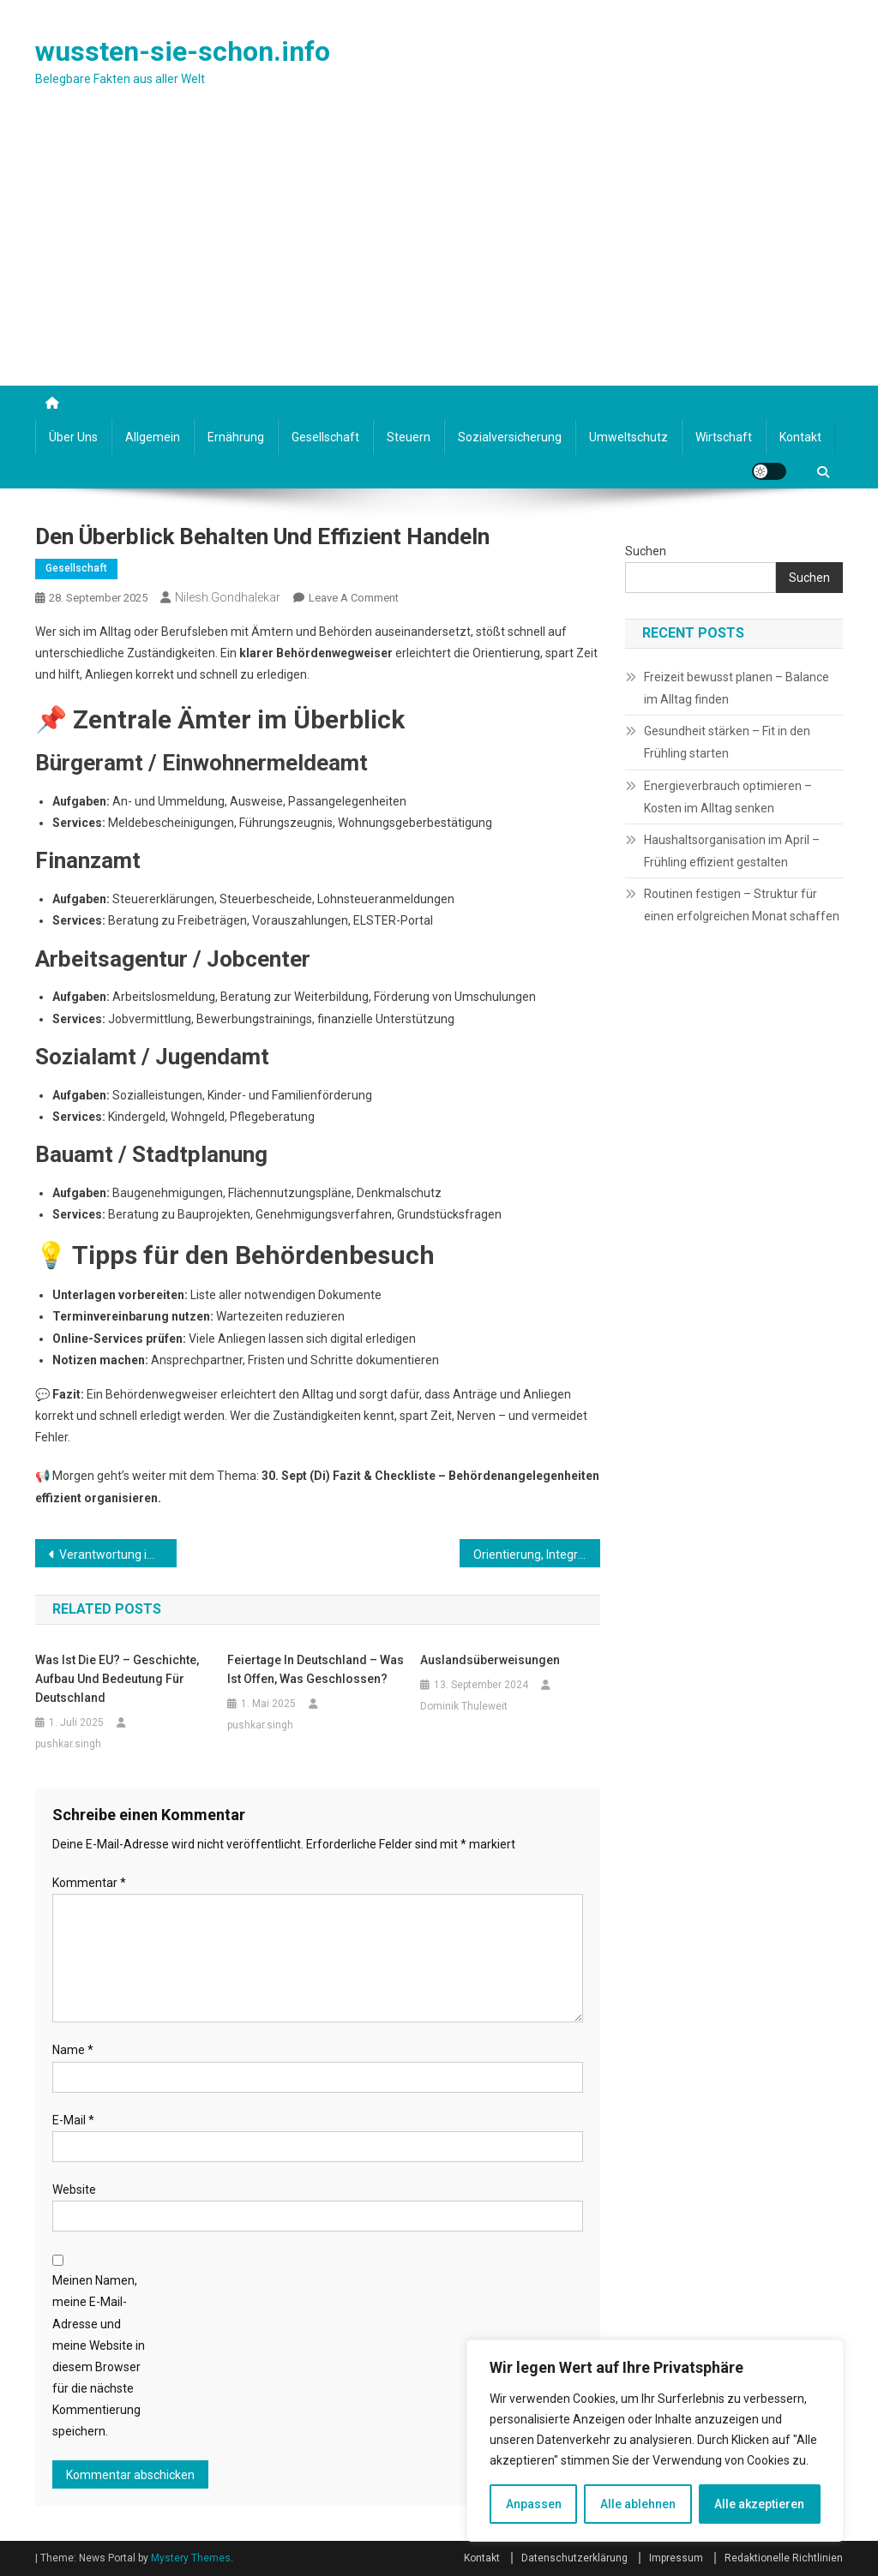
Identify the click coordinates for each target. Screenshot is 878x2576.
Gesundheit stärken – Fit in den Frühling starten (727, 742)
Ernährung (235, 437)
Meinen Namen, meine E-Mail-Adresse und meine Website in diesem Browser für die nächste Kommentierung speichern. (98, 2355)
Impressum (676, 2558)
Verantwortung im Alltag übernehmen (118, 1554)
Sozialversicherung (510, 437)
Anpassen (534, 2504)
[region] (655, 2440)
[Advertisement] (439, 257)
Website (74, 2189)
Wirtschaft (723, 437)
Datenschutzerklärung (574, 2558)
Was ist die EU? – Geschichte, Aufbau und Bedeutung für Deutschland (117, 1678)
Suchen (645, 551)
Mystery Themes (191, 2558)
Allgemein (152, 437)
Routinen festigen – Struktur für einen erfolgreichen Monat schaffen (741, 905)
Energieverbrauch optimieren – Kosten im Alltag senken (728, 797)
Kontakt (800, 437)
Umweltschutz (628, 437)
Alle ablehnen (638, 2504)
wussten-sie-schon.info (182, 51)
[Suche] (823, 468)
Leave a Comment (354, 597)
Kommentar (89, 1883)
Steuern (408, 437)
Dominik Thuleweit (464, 1706)
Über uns (73, 437)
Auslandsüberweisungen (490, 1660)
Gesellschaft (325, 437)
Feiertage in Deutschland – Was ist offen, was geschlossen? (315, 1669)
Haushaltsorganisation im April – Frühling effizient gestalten (732, 851)
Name (72, 2050)
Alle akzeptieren (759, 2504)
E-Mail (73, 2120)
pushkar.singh (68, 1744)
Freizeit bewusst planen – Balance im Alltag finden (736, 688)
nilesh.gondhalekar (227, 597)
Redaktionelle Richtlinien (784, 2558)
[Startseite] (52, 403)
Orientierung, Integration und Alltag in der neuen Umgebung (537, 1554)
